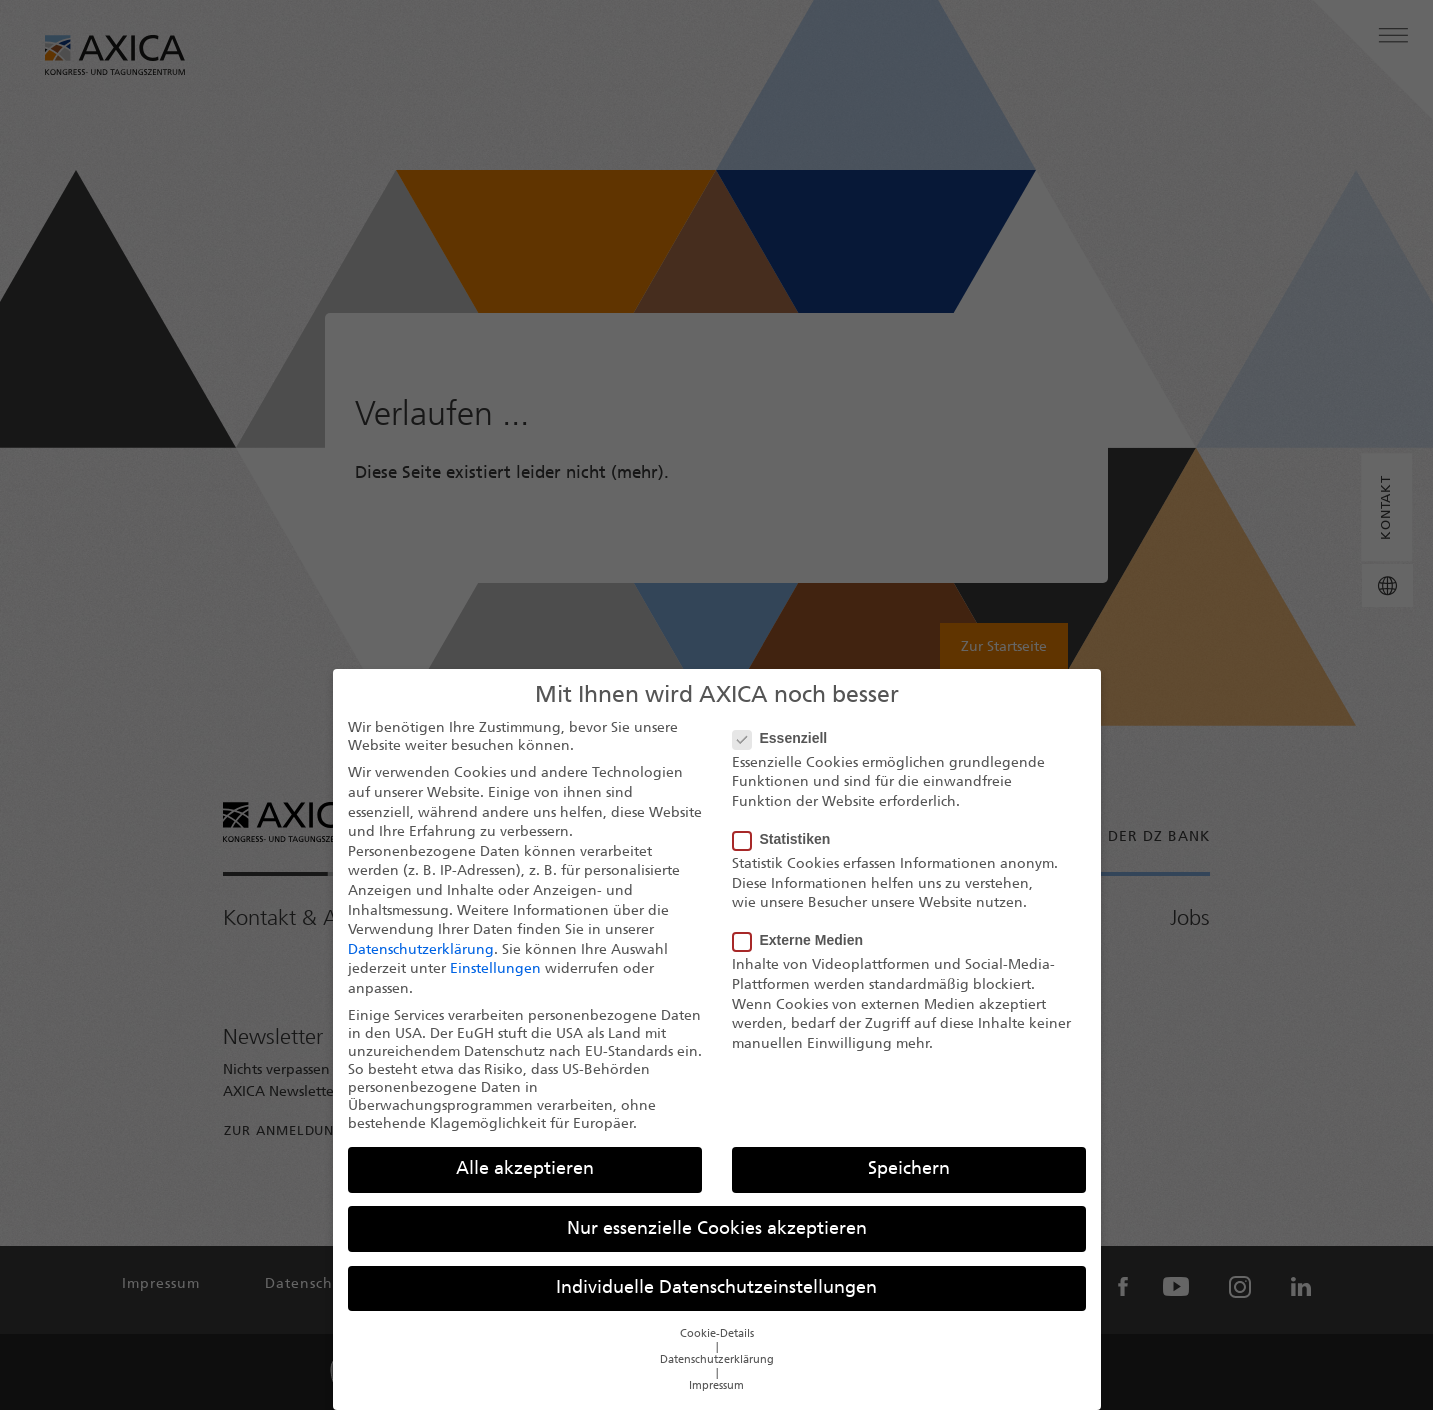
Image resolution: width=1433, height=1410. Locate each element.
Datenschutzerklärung (421, 965)
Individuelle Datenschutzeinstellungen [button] (716, 1303)
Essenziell (786, 753)
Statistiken (788, 854)
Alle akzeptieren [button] (525, 1184)
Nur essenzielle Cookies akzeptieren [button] (717, 1244)
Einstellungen (495, 984)
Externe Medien (804, 955)
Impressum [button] (716, 1401)
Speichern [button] (909, 1184)
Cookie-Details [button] (717, 1349)
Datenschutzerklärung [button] (717, 1375)
